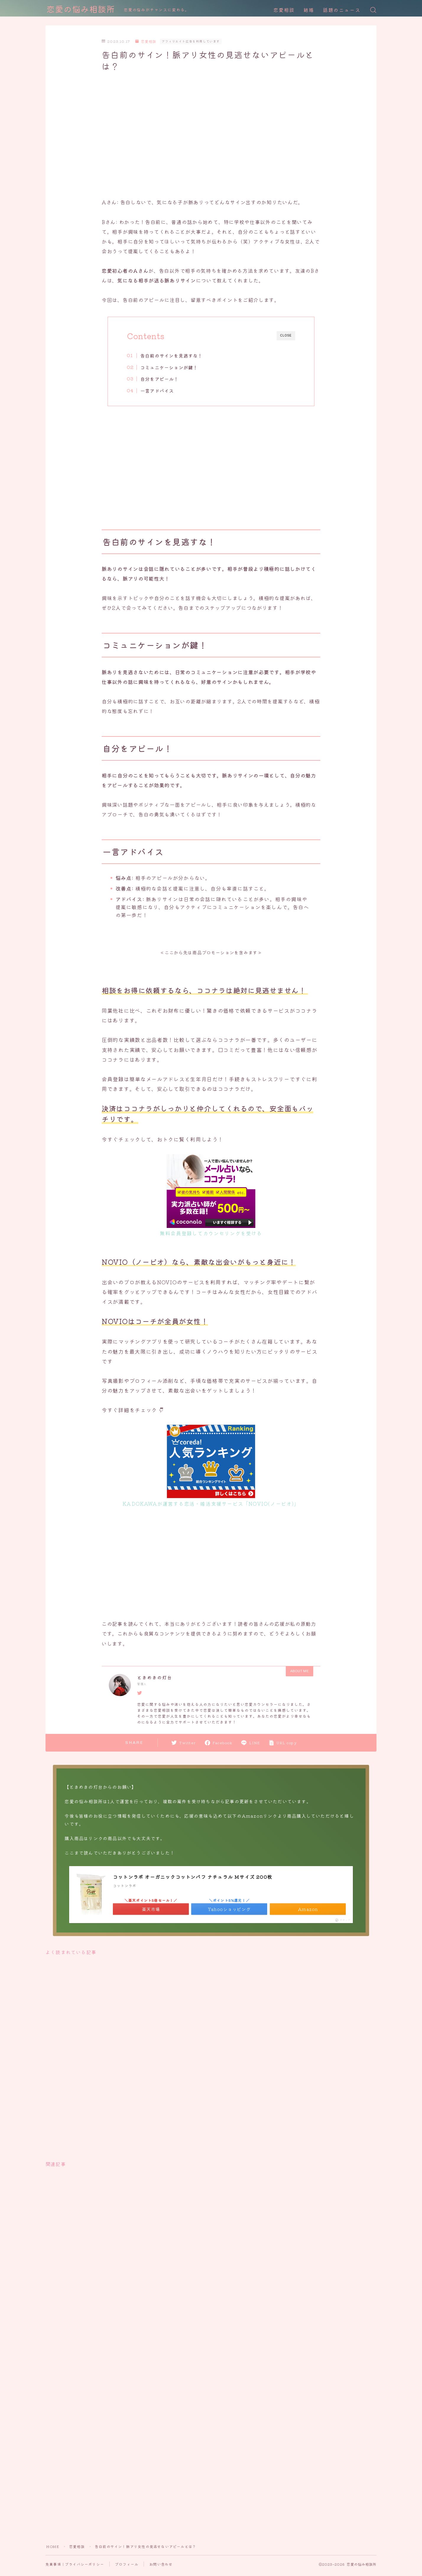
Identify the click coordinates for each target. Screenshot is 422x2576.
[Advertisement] (211, 126)
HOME (52, 2546)
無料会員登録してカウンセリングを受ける (211, 1233)
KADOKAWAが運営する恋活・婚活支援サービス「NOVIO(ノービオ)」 (211, 1503)
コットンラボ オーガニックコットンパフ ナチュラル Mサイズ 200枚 (192, 1876)
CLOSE (286, 335)
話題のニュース (342, 10)
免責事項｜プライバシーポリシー (75, 2564)
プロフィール (126, 2564)
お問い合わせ (161, 2564)
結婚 (308, 10)
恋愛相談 (284, 10)
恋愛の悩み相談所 (80, 9)
